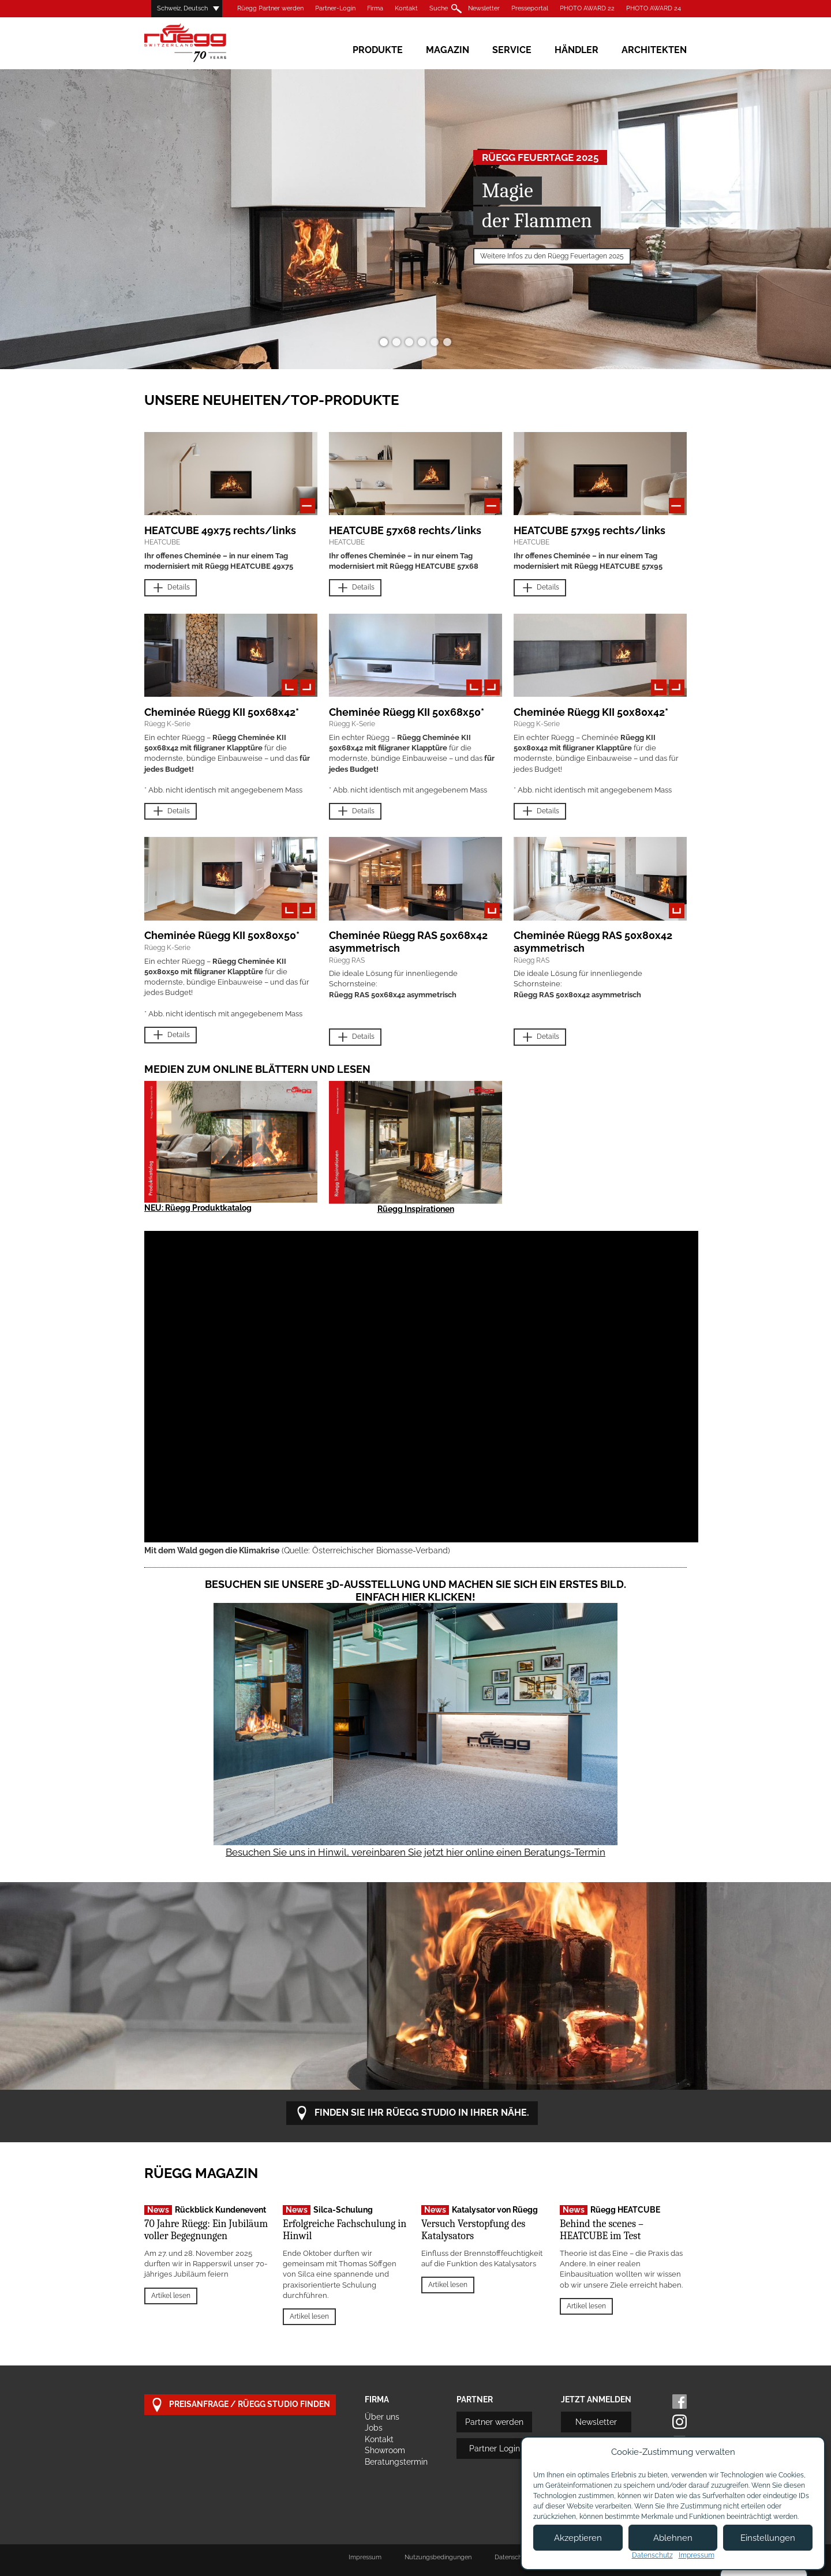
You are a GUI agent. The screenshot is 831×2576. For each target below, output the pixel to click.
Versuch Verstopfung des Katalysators (473, 2230)
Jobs (374, 2427)
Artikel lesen (170, 2296)
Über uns (382, 2416)
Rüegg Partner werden (270, 8)
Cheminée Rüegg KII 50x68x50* (406, 712)
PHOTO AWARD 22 (587, 8)
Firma (375, 8)
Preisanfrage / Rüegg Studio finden (240, 2405)
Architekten (654, 49)
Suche (438, 8)
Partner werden (494, 2422)
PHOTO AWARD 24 (653, 8)
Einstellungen (767, 2538)
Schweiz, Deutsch (182, 8)
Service (511, 49)
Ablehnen (672, 2538)
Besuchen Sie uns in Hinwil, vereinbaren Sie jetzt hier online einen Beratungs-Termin (415, 1852)
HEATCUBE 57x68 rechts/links (405, 530)
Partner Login (494, 2448)
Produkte (378, 49)
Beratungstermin (396, 2461)
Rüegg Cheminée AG (202, 43)
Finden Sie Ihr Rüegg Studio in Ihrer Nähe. (412, 2113)
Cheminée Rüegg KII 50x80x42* (591, 712)
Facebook (679, 2401)
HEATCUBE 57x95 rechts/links (589, 530)
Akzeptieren (578, 2538)
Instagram (679, 2421)
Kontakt (406, 8)
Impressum (365, 2557)
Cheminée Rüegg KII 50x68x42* (221, 712)
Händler (576, 49)
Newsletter (484, 8)
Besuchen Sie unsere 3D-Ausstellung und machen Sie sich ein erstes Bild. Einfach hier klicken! (415, 1590)
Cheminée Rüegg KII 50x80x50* (222, 935)
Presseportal (529, 8)
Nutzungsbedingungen (438, 2557)
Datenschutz (652, 2555)
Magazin (447, 49)
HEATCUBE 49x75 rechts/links (220, 530)
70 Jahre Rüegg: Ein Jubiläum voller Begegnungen (206, 2230)
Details (170, 588)
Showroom (385, 2450)
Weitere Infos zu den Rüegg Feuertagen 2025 (552, 256)
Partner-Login (335, 8)
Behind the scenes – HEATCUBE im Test (601, 2230)
